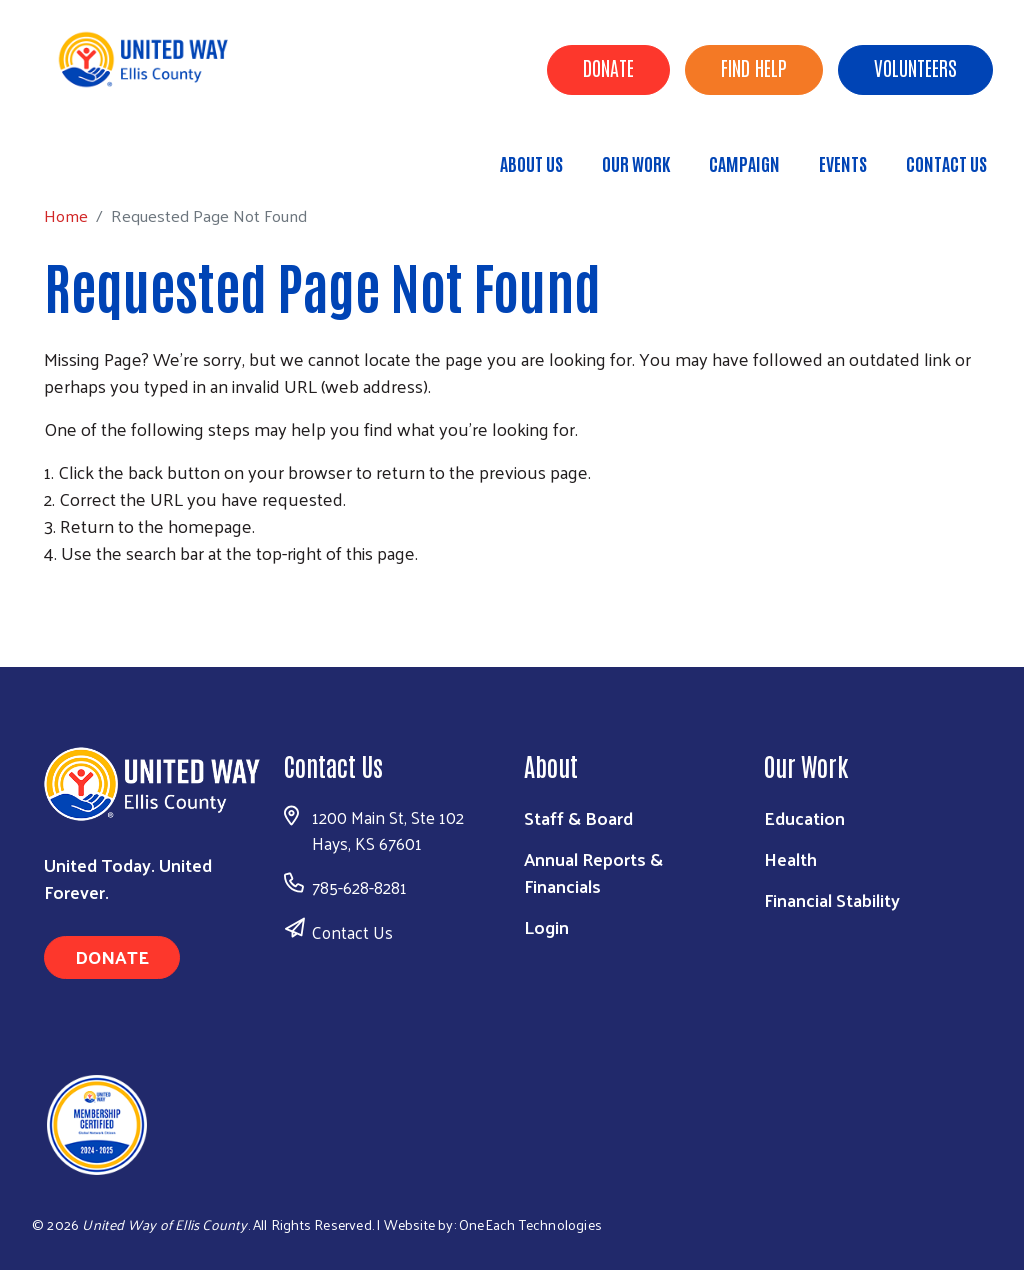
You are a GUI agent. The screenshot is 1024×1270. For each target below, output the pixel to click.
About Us (531, 163)
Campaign (744, 163)
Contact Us (946, 163)
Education (804, 817)
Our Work (636, 163)
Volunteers (915, 67)
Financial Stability (832, 899)
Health (790, 858)
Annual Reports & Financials (593, 872)
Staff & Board (578, 817)
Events (843, 163)
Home (117, 154)
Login (546, 926)
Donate (608, 67)
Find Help (754, 67)
